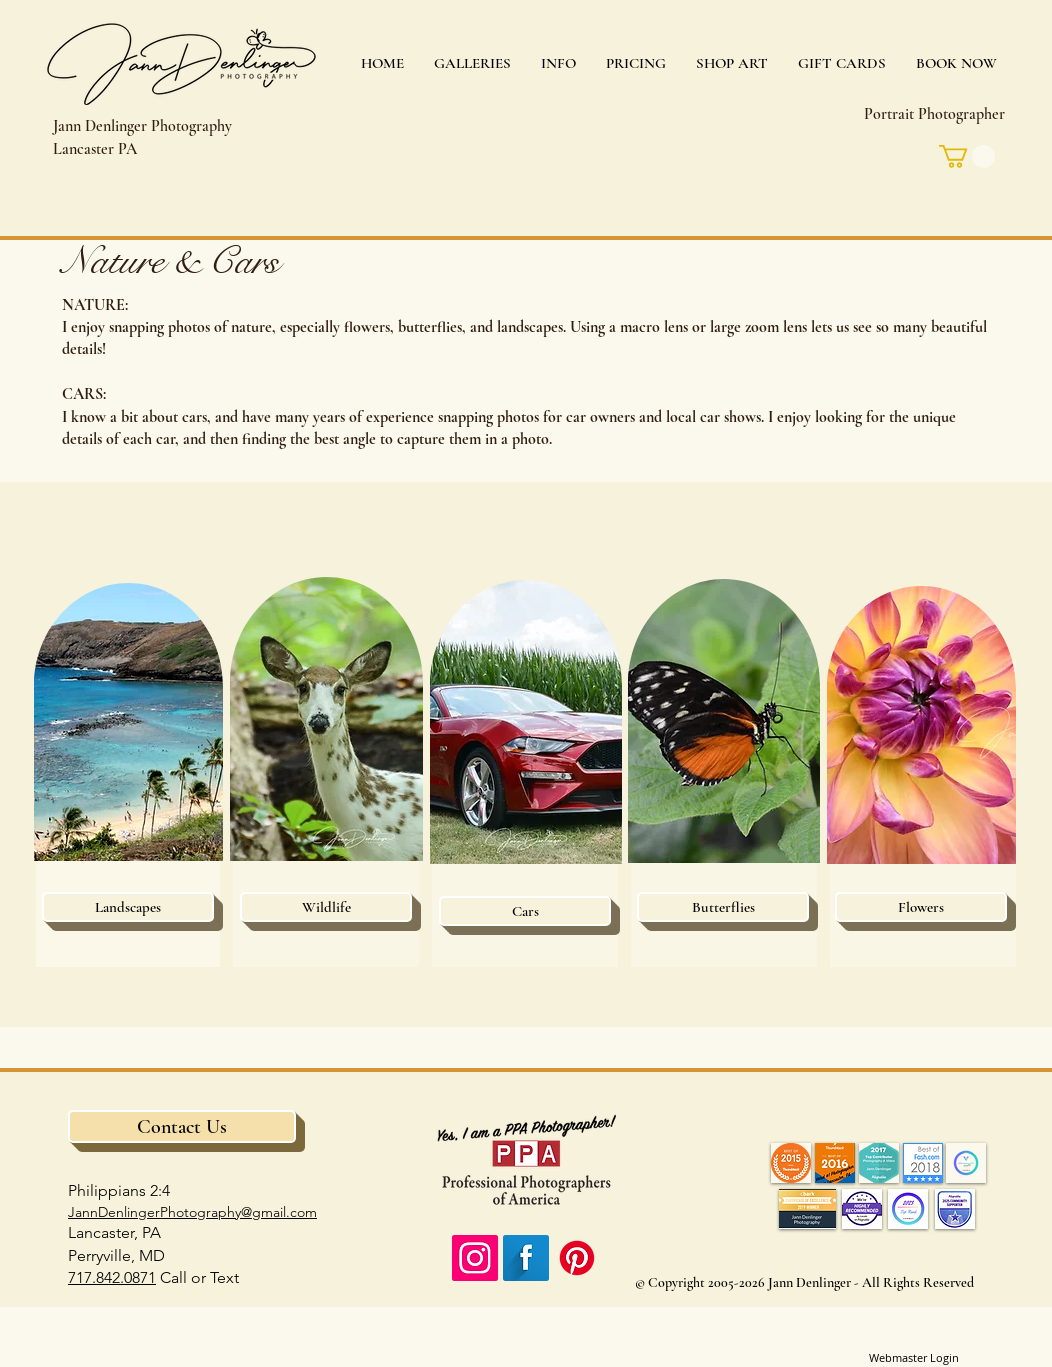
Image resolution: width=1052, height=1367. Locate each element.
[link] (967, 156)
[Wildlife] (326, 907)
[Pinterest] (577, 1258)
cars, (196, 417)
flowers (367, 327)
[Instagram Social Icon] (475, 1258)
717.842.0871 (112, 1277)
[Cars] (525, 911)
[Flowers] (921, 907)
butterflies (430, 327)
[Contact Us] (182, 1126)
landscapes (530, 327)
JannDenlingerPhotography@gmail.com (192, 1212)
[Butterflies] (723, 907)
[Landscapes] (128, 907)
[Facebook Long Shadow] (526, 1258)
